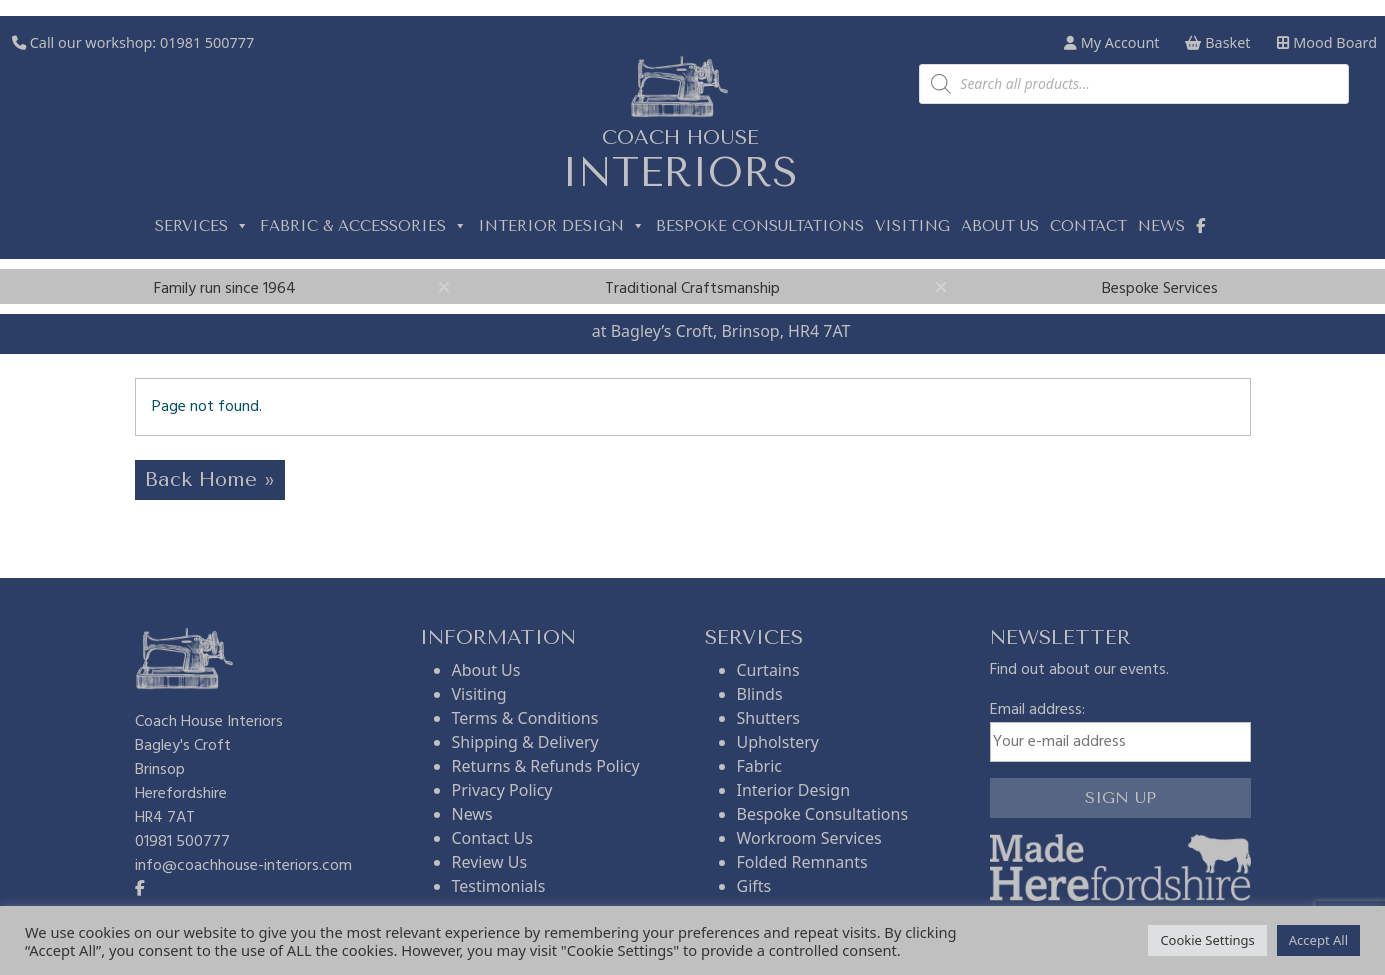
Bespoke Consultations (760, 226)
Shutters (768, 718)
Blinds (760, 694)
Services (202, 226)
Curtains (768, 670)
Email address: (1120, 730)
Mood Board (1327, 42)
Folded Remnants (802, 862)
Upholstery (778, 742)
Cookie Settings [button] (1207, 940)
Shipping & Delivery (525, 742)
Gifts (754, 886)
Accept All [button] (1318, 940)
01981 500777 (207, 42)
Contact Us (492, 838)
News (1161, 226)
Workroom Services (809, 838)
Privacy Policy (502, 790)
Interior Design (561, 226)
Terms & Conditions (525, 718)
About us (1000, 226)
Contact (1088, 226)
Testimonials (499, 886)
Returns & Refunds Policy (546, 766)
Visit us (561, 331)
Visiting (912, 226)
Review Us (490, 862)
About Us (486, 670)
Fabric (760, 766)
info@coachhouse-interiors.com (243, 866)
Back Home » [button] (210, 479)
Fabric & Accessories (363, 226)
